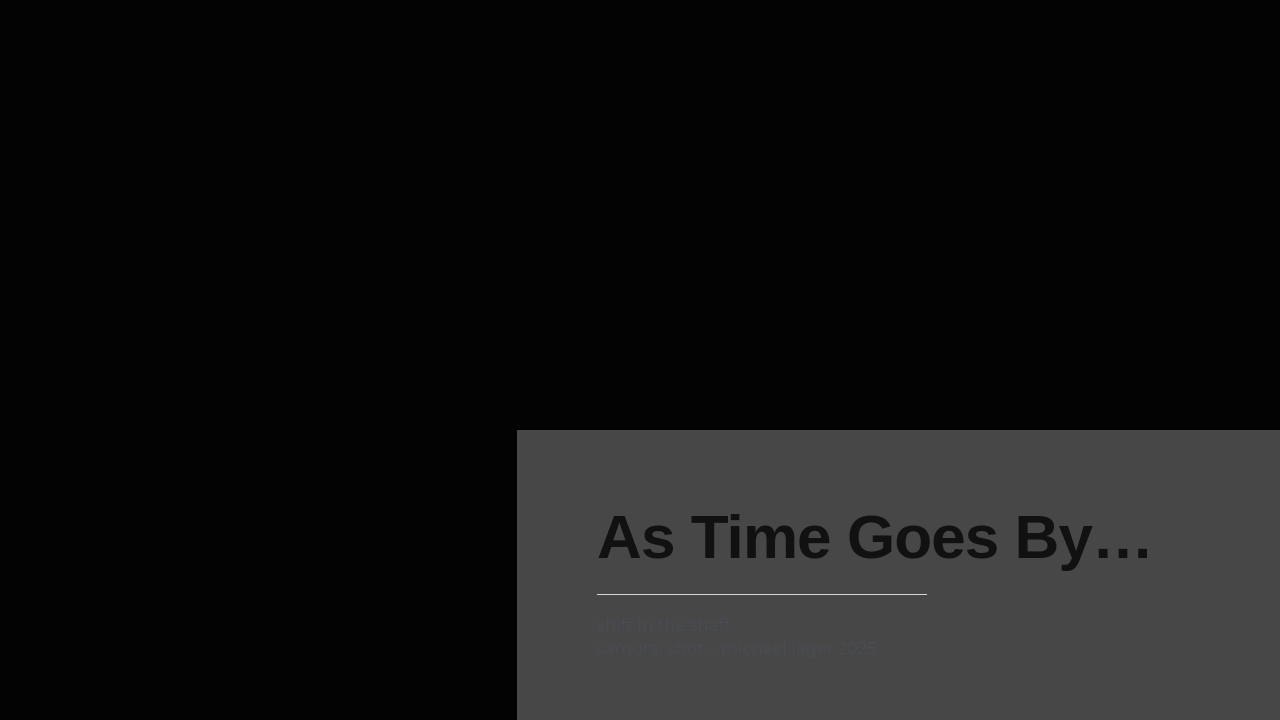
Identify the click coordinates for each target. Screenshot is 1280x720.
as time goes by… (875, 536)
